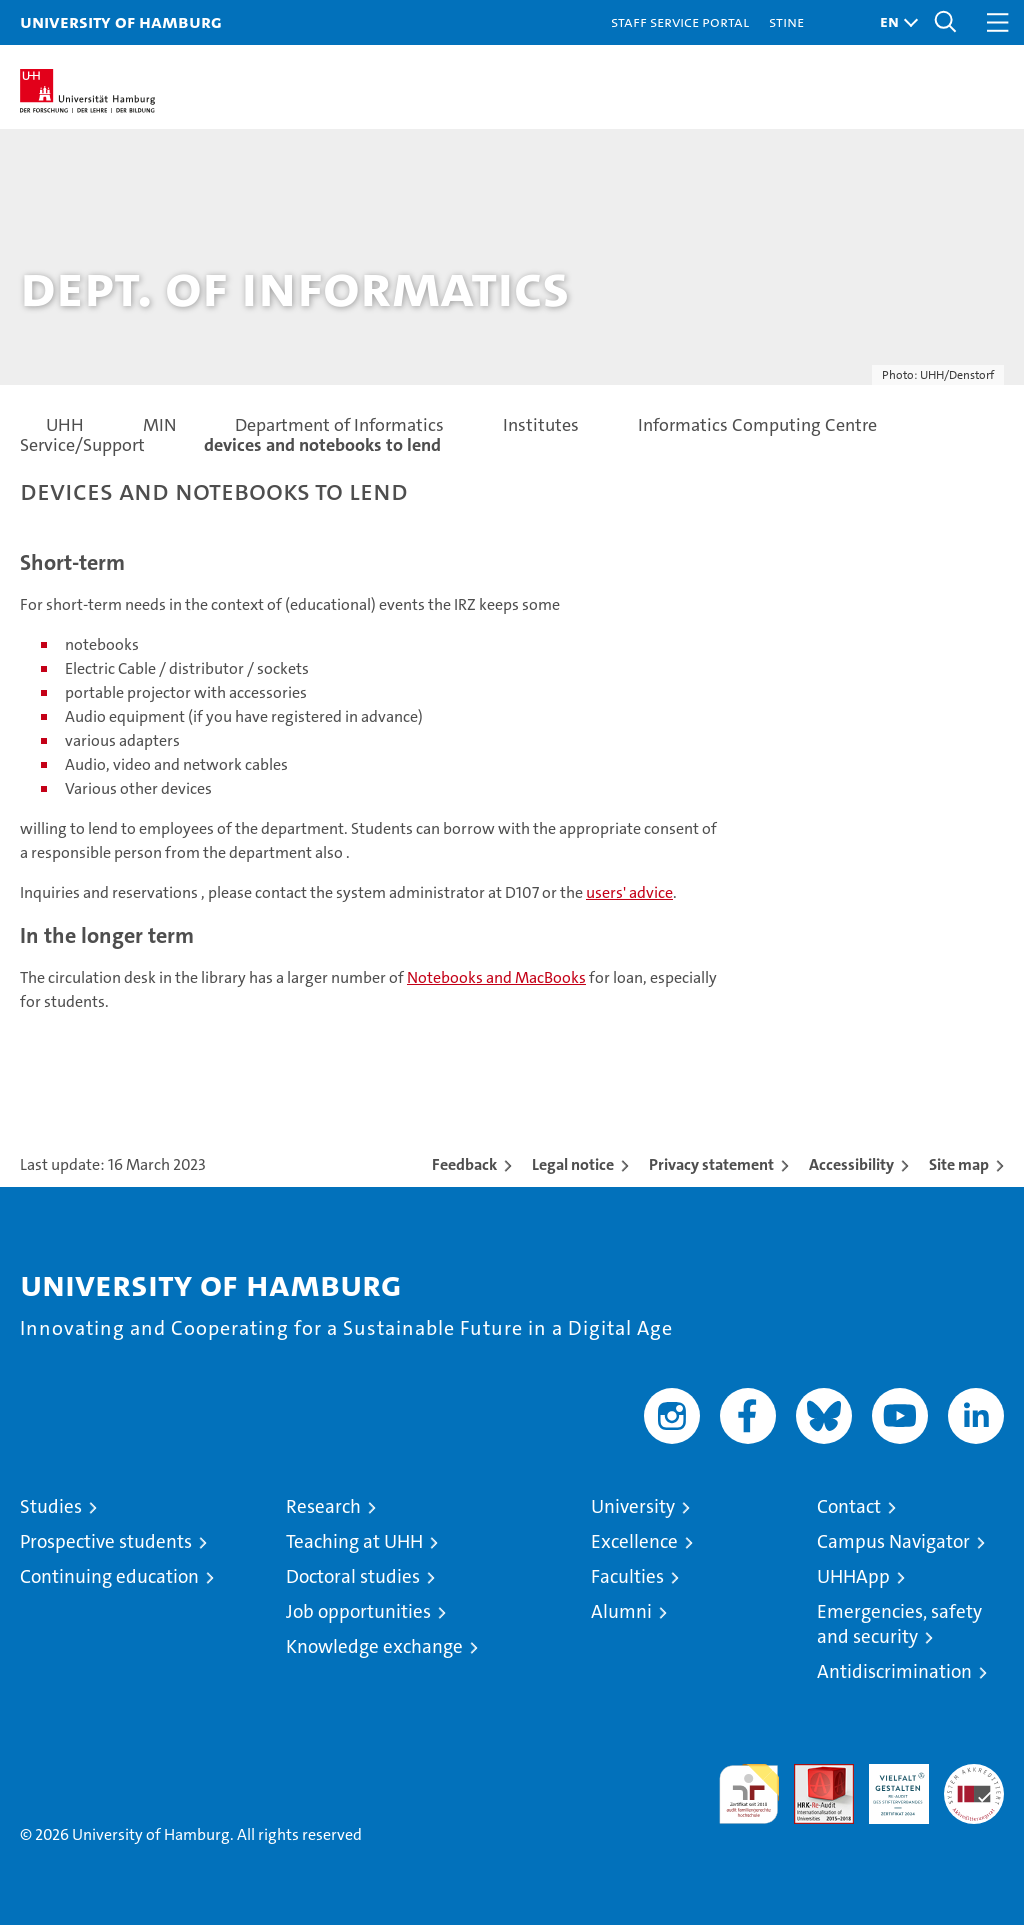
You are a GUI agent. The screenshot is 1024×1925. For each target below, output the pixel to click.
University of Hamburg (121, 21)
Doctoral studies (353, 1576)
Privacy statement (711, 1164)
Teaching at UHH (354, 1541)
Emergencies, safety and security (899, 1624)
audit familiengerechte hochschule (749, 1794)
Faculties (627, 1576)
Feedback (464, 1164)
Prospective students (106, 1541)
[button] (894, 22)
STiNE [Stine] (786, 21)
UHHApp (853, 1576)
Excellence (634, 1541)
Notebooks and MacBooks (496, 977)
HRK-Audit (888, 1785)
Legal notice (573, 1164)
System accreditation (974, 1785)
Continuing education (109, 1576)
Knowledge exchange (374, 1646)
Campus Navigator (893, 1541)
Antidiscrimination (894, 1671)
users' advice (629, 892)
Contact (849, 1506)
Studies (51, 1506)
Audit (813, 1774)
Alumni (621, 1611)
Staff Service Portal (680, 21)
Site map (959, 1164)
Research (323, 1506)
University (633, 1506)
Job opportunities (358, 1611)
